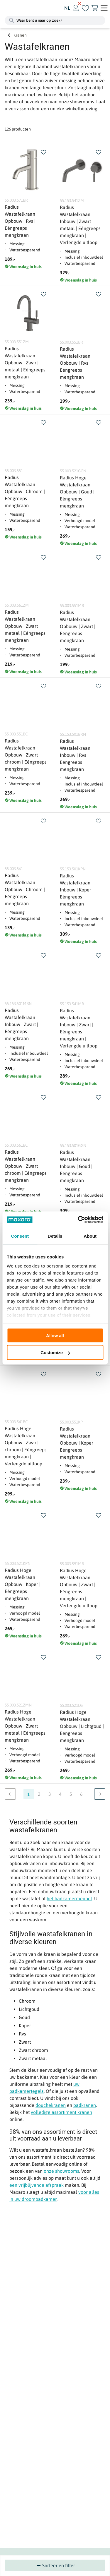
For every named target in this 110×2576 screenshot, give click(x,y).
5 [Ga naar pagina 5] (71, 1794)
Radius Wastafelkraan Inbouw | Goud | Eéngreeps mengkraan (76, 1166)
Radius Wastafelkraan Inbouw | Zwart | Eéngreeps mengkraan (21, 1024)
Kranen (20, 35)
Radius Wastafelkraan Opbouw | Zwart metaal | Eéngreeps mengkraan (25, 362)
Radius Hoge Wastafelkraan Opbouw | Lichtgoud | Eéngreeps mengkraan (82, 1726)
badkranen (84, 2105)
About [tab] (90, 1235)
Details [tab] (55, 1235)
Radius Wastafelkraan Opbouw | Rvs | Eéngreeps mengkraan (20, 221)
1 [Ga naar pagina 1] (28, 1794)
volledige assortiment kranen (61, 2112)
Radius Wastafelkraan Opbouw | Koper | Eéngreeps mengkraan (78, 1442)
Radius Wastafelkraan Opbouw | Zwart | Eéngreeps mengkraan (77, 626)
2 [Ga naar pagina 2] (39, 1794)
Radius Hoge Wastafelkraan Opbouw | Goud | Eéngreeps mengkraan (77, 491)
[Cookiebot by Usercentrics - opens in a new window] (78, 1220)
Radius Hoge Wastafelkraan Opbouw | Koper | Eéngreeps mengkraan (22, 1584)
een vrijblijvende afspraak (36, 2185)
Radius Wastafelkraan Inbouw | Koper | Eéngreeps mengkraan (77, 889)
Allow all (55, 1335)
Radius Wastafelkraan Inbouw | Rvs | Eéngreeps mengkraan (75, 755)
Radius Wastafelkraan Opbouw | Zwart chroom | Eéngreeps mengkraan (26, 754)
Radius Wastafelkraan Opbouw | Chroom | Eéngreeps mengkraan (25, 491)
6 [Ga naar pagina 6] (81, 1794)
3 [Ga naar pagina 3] (49, 1794)
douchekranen (50, 2105)
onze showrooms (61, 2171)
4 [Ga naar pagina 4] (60, 1794)
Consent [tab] (20, 1235)
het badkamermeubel (69, 1898)
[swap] (43, 152)
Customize (55, 1352)
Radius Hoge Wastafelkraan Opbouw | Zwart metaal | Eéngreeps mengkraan (25, 1726)
